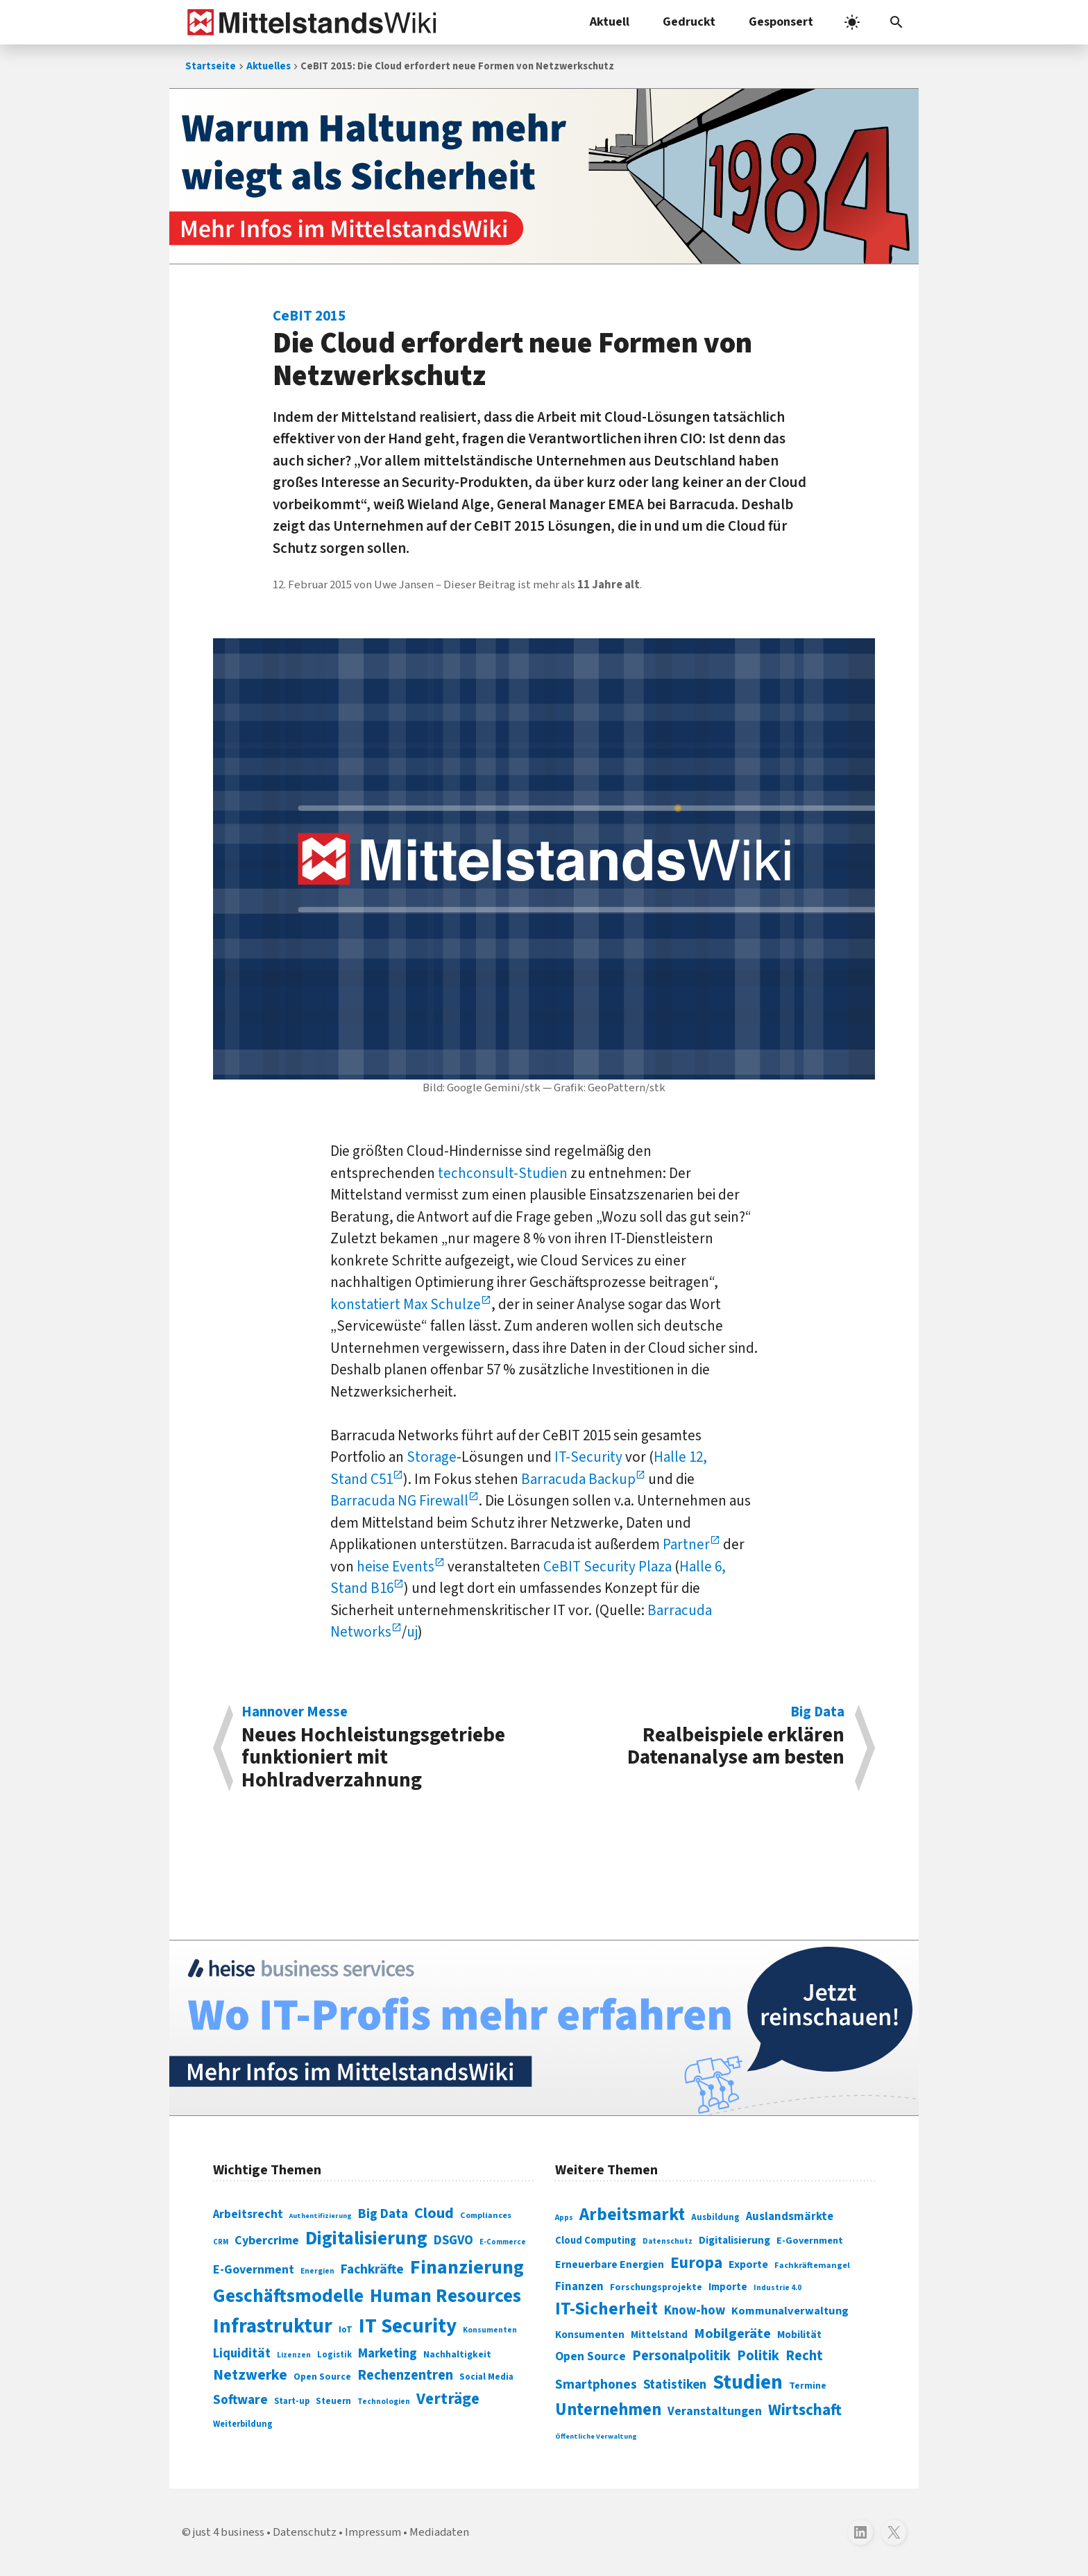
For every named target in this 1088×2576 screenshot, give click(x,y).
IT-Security (588, 1457)
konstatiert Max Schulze (405, 1304)
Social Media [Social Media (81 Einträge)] (486, 2376)
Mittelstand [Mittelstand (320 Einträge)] (659, 2335)
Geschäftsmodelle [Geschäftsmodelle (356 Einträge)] (288, 2296)
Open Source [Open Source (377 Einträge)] (590, 2356)
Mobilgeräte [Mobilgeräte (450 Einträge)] (732, 2333)
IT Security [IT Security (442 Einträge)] (408, 2326)
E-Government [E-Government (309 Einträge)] (809, 2240)
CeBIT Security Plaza (607, 1566)
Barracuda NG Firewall (399, 1500)
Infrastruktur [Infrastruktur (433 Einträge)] (272, 2326)
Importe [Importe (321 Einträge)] (727, 2287)
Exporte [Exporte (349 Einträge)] (748, 2264)
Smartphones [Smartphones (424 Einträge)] (596, 2384)
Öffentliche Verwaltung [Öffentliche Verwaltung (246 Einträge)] (596, 2436)
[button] (896, 22)
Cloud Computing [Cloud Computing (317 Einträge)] (595, 2240)
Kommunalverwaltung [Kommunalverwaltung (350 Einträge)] (790, 2311)
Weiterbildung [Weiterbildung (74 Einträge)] (243, 2424)
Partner (686, 1544)
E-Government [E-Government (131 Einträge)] (253, 2269)
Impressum (373, 2532)
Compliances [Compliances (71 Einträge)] (485, 2215)
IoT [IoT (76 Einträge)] (345, 2329)
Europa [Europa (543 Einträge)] (696, 2262)
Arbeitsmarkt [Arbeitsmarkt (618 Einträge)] (632, 2214)
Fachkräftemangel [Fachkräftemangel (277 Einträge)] (812, 2265)
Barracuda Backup (578, 1479)
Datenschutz (305, 2532)
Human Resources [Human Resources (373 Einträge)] (445, 2296)
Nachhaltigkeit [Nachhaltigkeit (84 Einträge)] (457, 2355)
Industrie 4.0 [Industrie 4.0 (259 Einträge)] (777, 2287)
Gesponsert (781, 22)
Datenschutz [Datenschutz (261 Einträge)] (667, 2241)
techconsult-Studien (503, 1173)
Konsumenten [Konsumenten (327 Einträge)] (589, 2334)
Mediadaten (439, 2532)
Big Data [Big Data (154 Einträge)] (383, 2214)
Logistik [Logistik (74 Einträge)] (334, 2354)
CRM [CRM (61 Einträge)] (220, 2242)
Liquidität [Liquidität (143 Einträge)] (242, 2353)
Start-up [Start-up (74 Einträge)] (291, 2401)
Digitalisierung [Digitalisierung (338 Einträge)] (366, 2239)
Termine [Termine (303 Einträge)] (807, 2386)
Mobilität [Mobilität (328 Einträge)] (799, 2334)
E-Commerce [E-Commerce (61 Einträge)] (502, 2242)
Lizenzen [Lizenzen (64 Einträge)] (294, 2355)
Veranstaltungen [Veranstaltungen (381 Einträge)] (715, 2411)
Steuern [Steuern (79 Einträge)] (333, 2401)
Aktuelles (268, 66)
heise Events (395, 1566)
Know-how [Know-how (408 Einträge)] (694, 2310)
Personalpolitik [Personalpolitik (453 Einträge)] (681, 2356)
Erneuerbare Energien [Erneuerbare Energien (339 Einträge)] (609, 2264)
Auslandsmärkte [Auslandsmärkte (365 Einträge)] (789, 2216)
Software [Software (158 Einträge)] (240, 2399)
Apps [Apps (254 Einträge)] (564, 2217)
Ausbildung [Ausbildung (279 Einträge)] (715, 2217)
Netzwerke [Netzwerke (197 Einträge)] (250, 2375)
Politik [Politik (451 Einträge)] (758, 2356)
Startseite (210, 66)
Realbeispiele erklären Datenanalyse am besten (701, 1738)
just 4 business (228, 2532)
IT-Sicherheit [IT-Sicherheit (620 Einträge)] (606, 2308)
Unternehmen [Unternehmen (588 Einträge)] (608, 2410)
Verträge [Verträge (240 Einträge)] (447, 2398)
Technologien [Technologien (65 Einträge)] (383, 2401)
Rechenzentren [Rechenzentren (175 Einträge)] (405, 2375)
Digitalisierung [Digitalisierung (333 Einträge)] (734, 2240)
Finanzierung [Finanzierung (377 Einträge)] (467, 2267)
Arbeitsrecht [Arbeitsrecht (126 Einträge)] (248, 2214)
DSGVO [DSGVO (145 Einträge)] (453, 2240)
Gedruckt (689, 22)
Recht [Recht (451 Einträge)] (804, 2356)
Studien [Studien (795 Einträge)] (748, 2382)
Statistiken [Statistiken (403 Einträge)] (674, 2384)
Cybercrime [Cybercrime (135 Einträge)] (267, 2240)
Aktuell (609, 22)
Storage (432, 1457)
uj (412, 1631)
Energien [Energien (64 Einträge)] (317, 2271)
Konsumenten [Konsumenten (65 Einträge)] (490, 2330)
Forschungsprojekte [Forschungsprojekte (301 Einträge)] (656, 2287)
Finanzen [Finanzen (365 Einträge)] (579, 2286)
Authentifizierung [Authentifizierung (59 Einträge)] (320, 2215)
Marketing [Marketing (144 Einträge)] (387, 2353)
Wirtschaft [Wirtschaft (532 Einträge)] (805, 2409)
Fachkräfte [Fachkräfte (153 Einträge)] (372, 2269)
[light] (852, 22)
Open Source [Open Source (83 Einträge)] (322, 2376)
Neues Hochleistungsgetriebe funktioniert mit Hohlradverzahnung (385, 1748)
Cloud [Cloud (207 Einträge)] (434, 2213)
